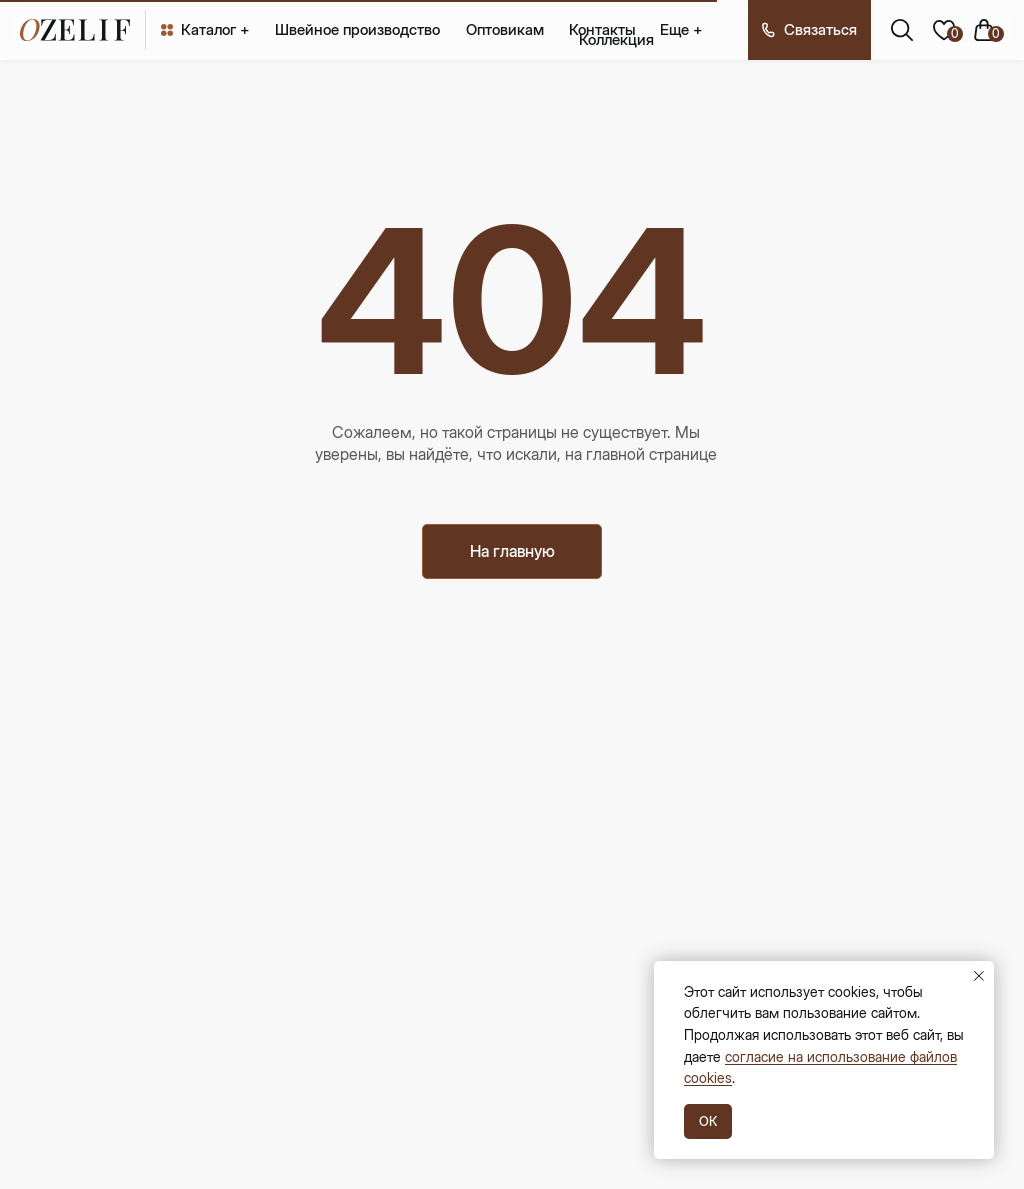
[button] (809, 30)
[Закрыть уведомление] (979, 976)
